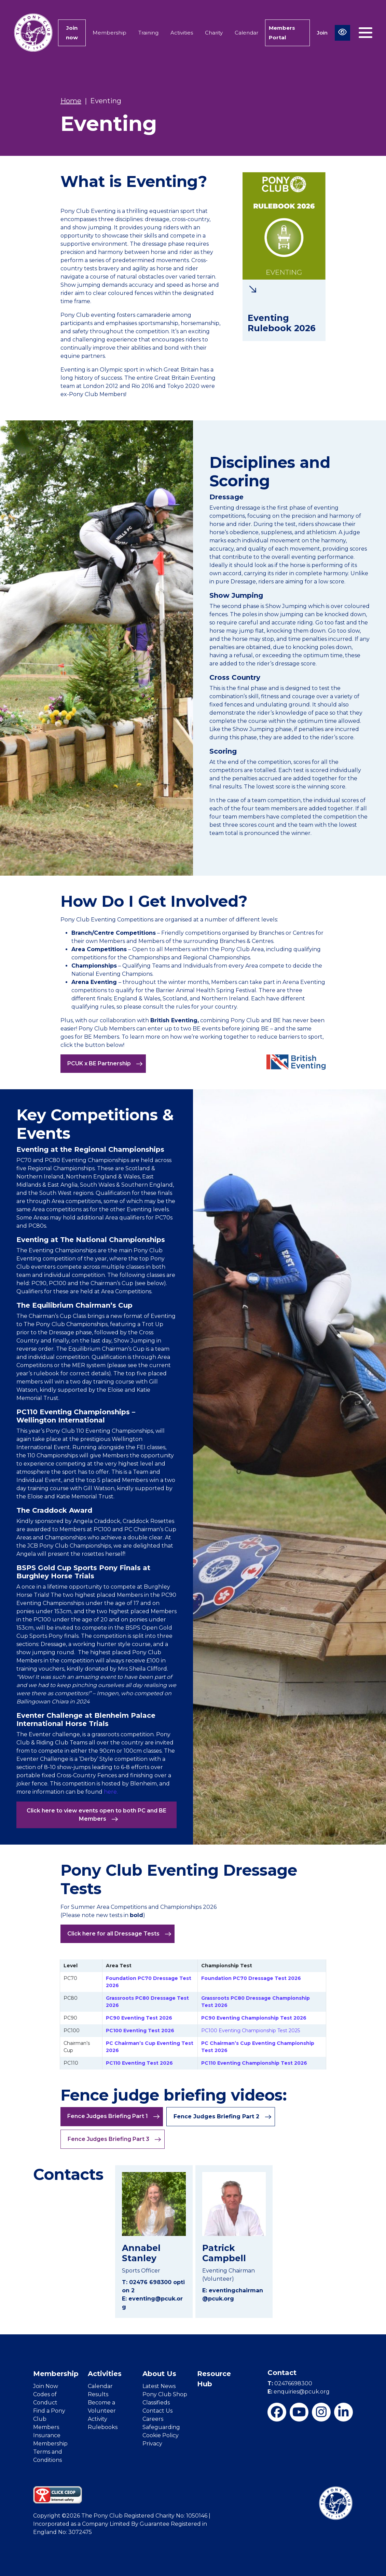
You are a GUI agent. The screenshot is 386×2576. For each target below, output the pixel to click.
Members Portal (282, 33)
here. (111, 1792)
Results (98, 2394)
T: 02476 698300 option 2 (153, 2286)
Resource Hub (214, 2379)
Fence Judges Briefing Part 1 (113, 2116)
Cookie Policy (160, 2435)
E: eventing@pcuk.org (152, 2302)
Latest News (159, 2386)
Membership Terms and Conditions (50, 2451)
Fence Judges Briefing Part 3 (114, 2139)
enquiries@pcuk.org (298, 2391)
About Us (159, 2374)
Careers (152, 2419)
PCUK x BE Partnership (105, 1064)
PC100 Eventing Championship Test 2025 (250, 2030)
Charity (214, 32)
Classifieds (156, 2402)
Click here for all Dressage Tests (119, 1934)
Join (322, 32)
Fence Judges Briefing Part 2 (223, 2117)
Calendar (246, 32)
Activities (181, 32)
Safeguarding (161, 2427)
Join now (72, 33)
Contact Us (157, 2411)
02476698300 (289, 2383)
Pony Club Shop (164, 2394)
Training (148, 32)
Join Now (45, 2386)
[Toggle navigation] (365, 33)
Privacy (152, 2443)
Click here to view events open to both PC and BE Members (96, 1815)
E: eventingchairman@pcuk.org (232, 2294)
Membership (109, 32)
